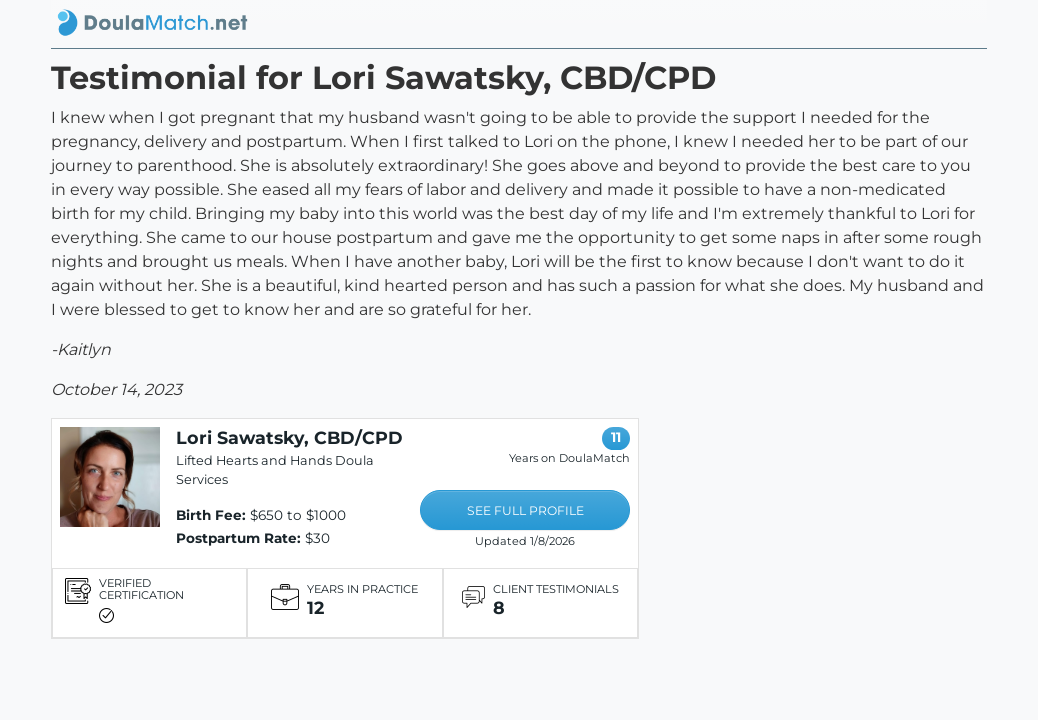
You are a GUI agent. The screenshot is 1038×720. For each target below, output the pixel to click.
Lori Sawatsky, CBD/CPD (289, 437)
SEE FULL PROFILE (525, 510)
